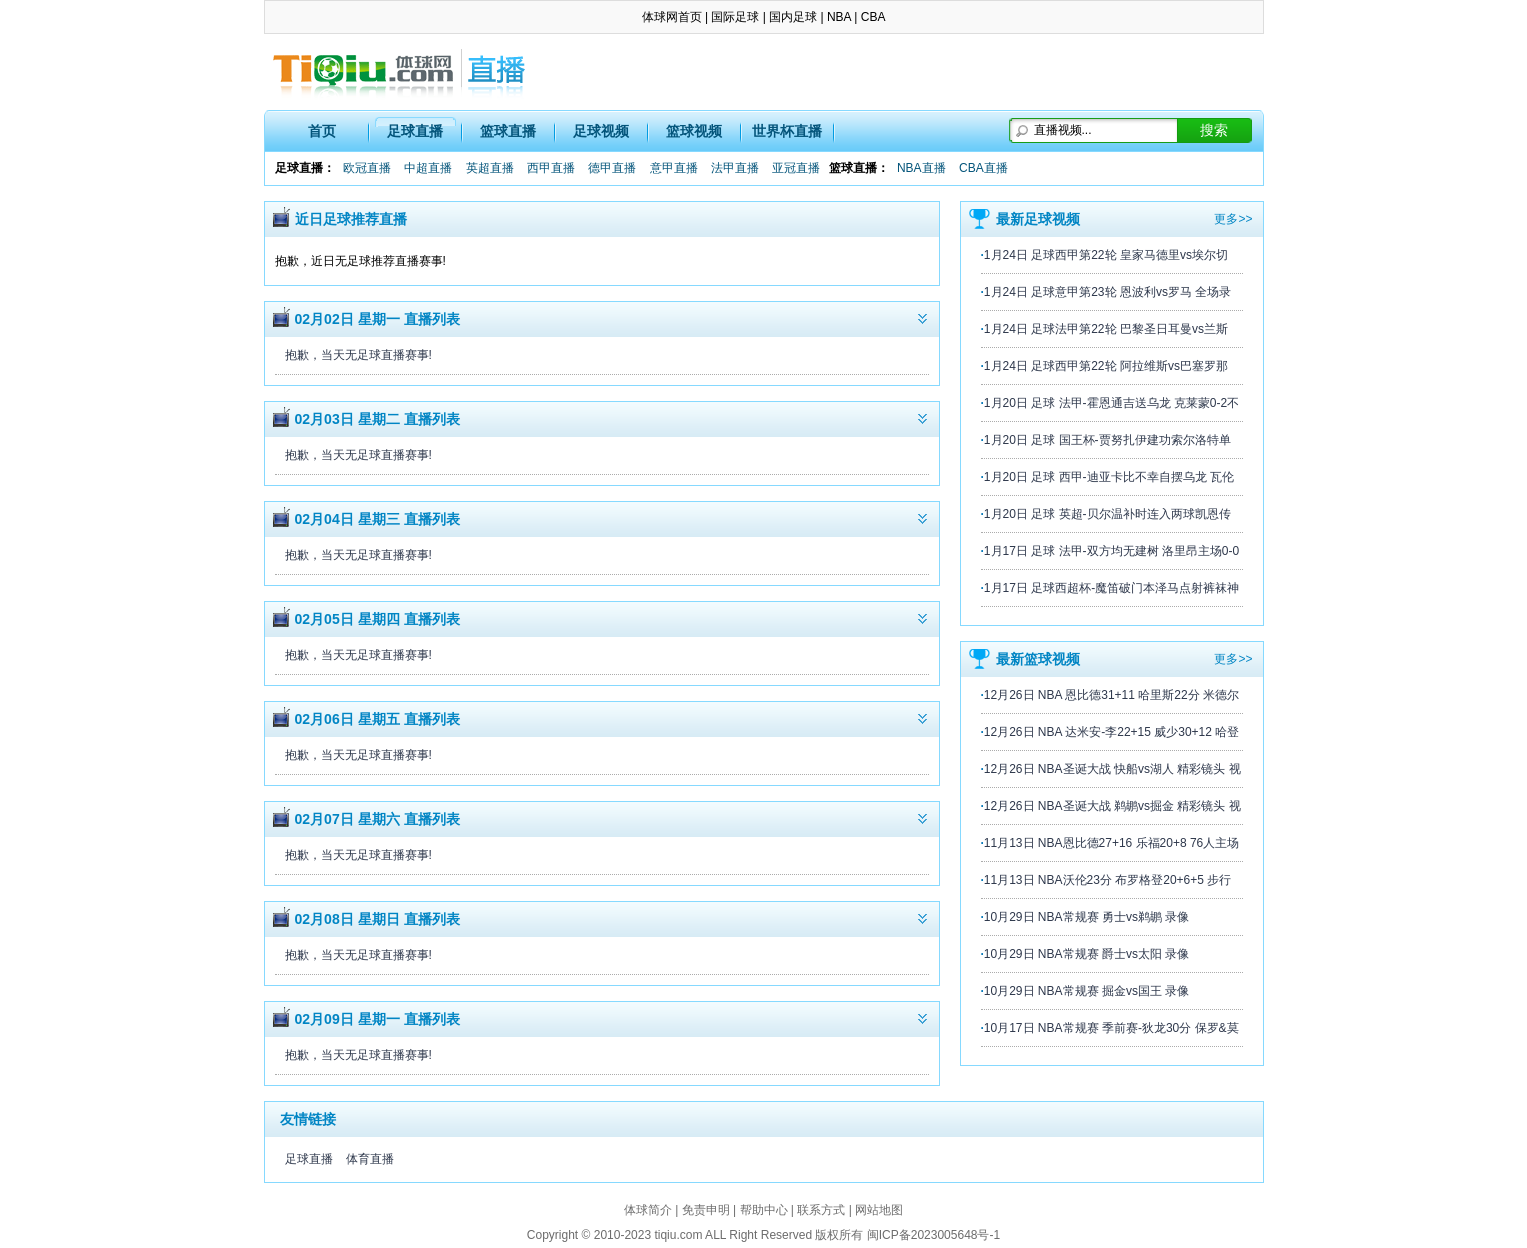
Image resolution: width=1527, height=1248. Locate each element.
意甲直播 (674, 168)
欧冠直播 (367, 168)
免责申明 (706, 1210)
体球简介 (648, 1210)
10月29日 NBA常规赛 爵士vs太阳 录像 (1086, 954)
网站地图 (879, 1210)
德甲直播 (612, 168)
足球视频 (601, 131)
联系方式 (821, 1210)
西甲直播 (551, 168)
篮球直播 (508, 131)
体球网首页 (672, 17)
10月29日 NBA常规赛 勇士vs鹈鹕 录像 (1086, 917)
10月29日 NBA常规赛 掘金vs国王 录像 (1086, 991)
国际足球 (735, 17)
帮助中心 (764, 1210)
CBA (873, 17)
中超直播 (428, 168)
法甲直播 (735, 168)
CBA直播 (983, 168)
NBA (839, 17)
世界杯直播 (787, 131)
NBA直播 (921, 168)
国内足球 (793, 17)
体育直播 (370, 1159)
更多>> (1233, 219)
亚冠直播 (796, 168)
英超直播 (490, 168)
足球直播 (415, 131)
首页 (322, 131)
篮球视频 (694, 131)
